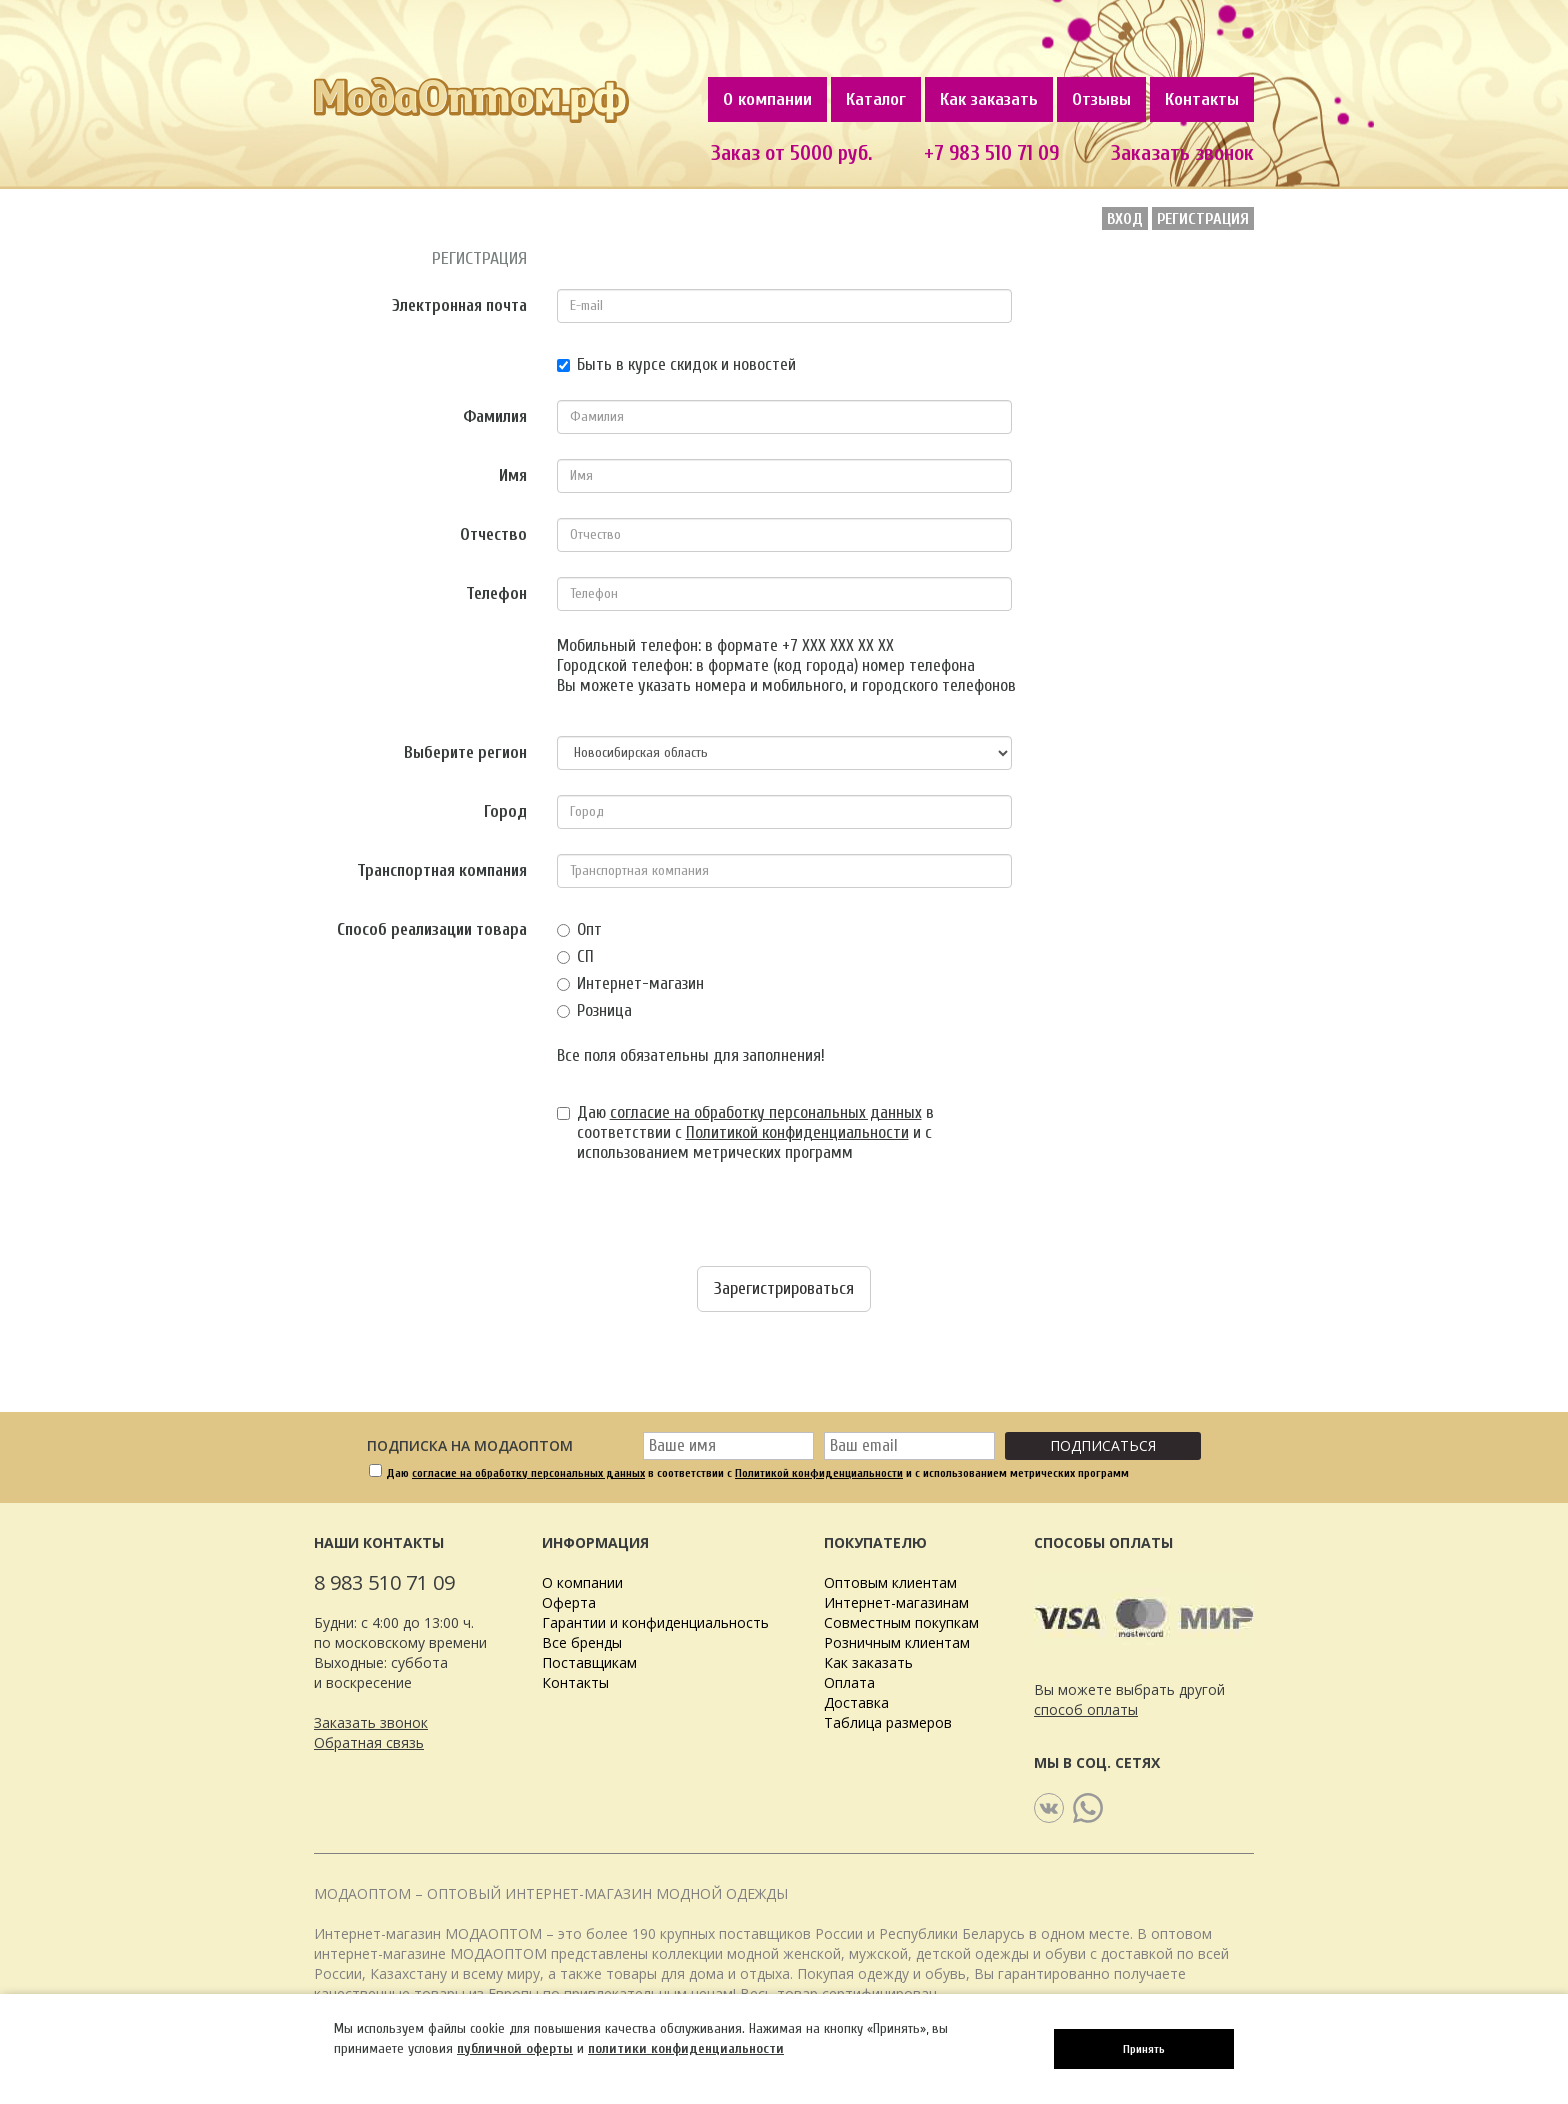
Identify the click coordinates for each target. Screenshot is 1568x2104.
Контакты (1202, 99)
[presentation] (466, 1227)
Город (505, 811)
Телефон (496, 593)
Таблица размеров (888, 1722)
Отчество (493, 534)
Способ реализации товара (432, 929)
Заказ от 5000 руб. (791, 153)
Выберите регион (465, 752)
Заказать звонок (1182, 153)
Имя (513, 475)
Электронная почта (459, 305)
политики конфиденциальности (686, 2048)
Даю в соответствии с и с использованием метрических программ (745, 1132)
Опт (579, 929)
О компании (767, 99)
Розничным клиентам (897, 1642)
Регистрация (1203, 219)
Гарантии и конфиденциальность (655, 1622)
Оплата (849, 1682)
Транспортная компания (442, 870)
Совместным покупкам (901, 1622)
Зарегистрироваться (784, 1288)
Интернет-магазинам (896, 1602)
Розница (594, 1010)
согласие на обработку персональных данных (766, 1112)
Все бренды (582, 1642)
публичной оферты (515, 2048)
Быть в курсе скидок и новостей (676, 364)
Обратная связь (369, 1742)
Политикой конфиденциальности (797, 1132)
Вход (1125, 219)
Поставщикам (589, 1662)
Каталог (876, 99)
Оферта (569, 1602)
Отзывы (1101, 99)
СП (575, 956)
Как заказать (989, 99)
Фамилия (495, 416)
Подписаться (1103, 1445)
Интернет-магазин (630, 983)
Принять (1144, 2049)
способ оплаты (1086, 1709)
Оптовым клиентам (890, 1582)
